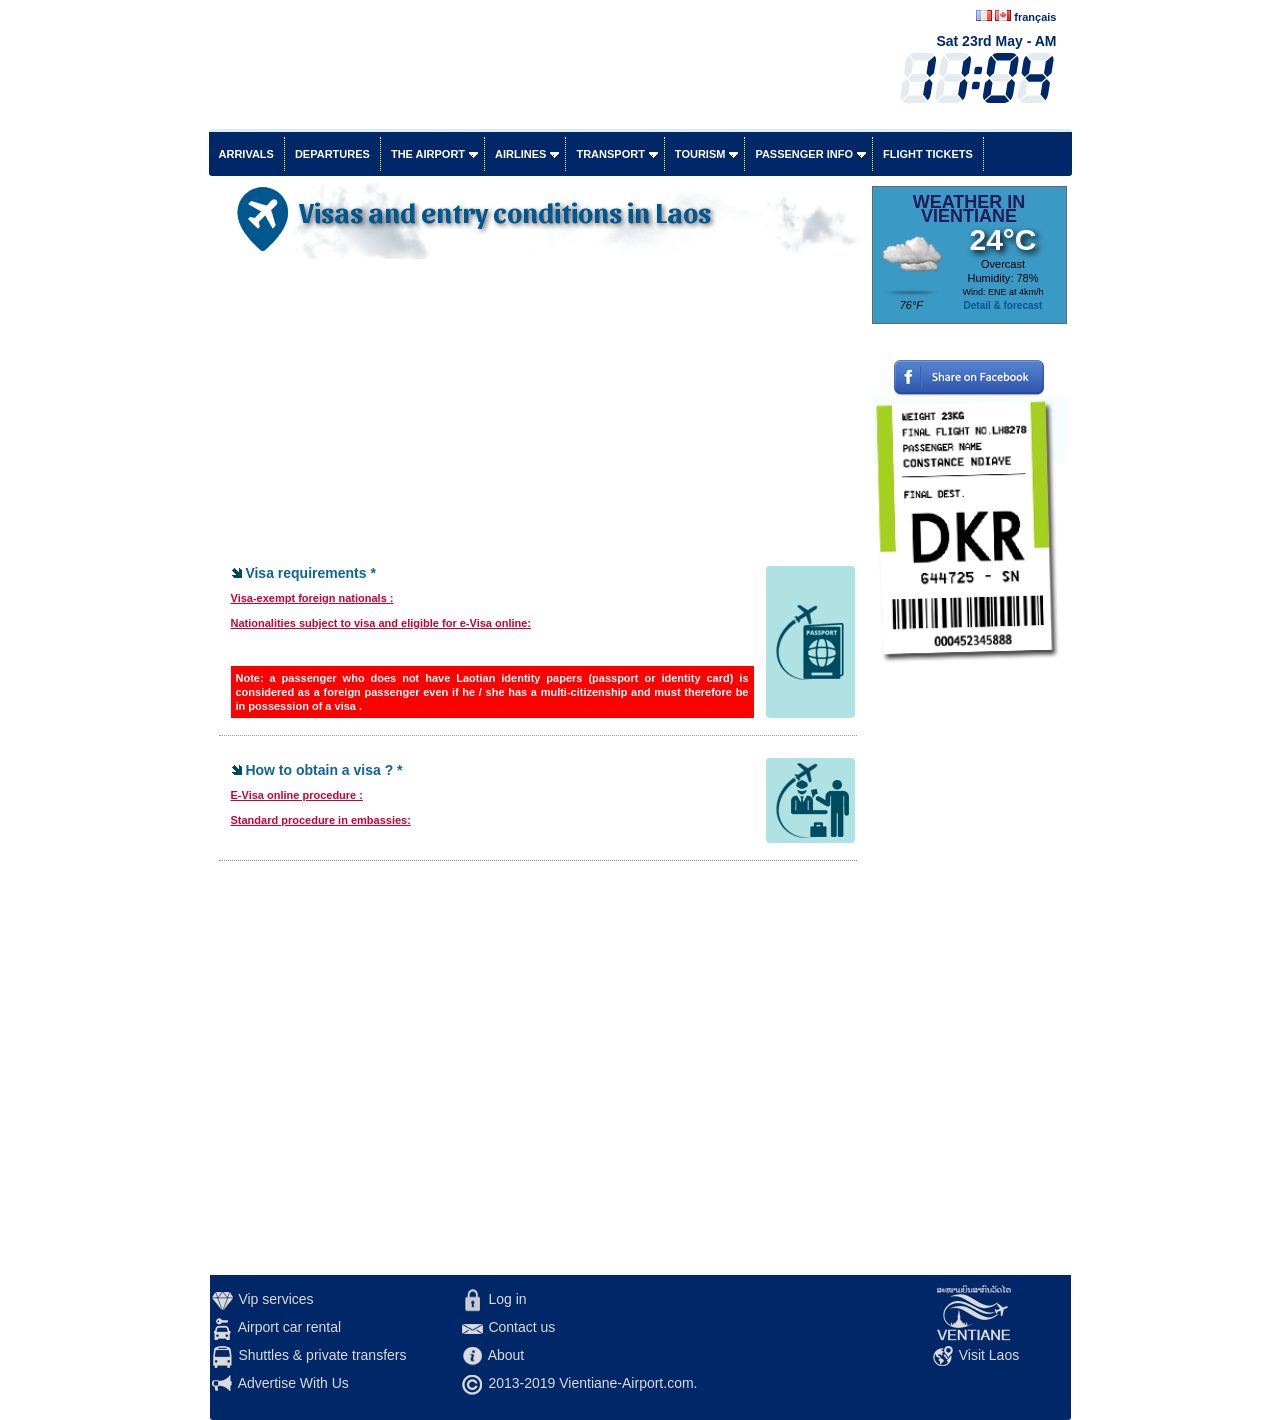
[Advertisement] (538, 414)
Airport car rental (289, 1327)
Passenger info (804, 154)
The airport (428, 154)
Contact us (521, 1327)
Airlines (520, 154)
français (1035, 17)
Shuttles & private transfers (322, 1355)
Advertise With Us (293, 1383)
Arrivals (246, 154)
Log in (507, 1299)
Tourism (700, 154)
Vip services (275, 1299)
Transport (610, 154)
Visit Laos (989, 1355)
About (506, 1355)
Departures (332, 154)
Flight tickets (928, 154)
